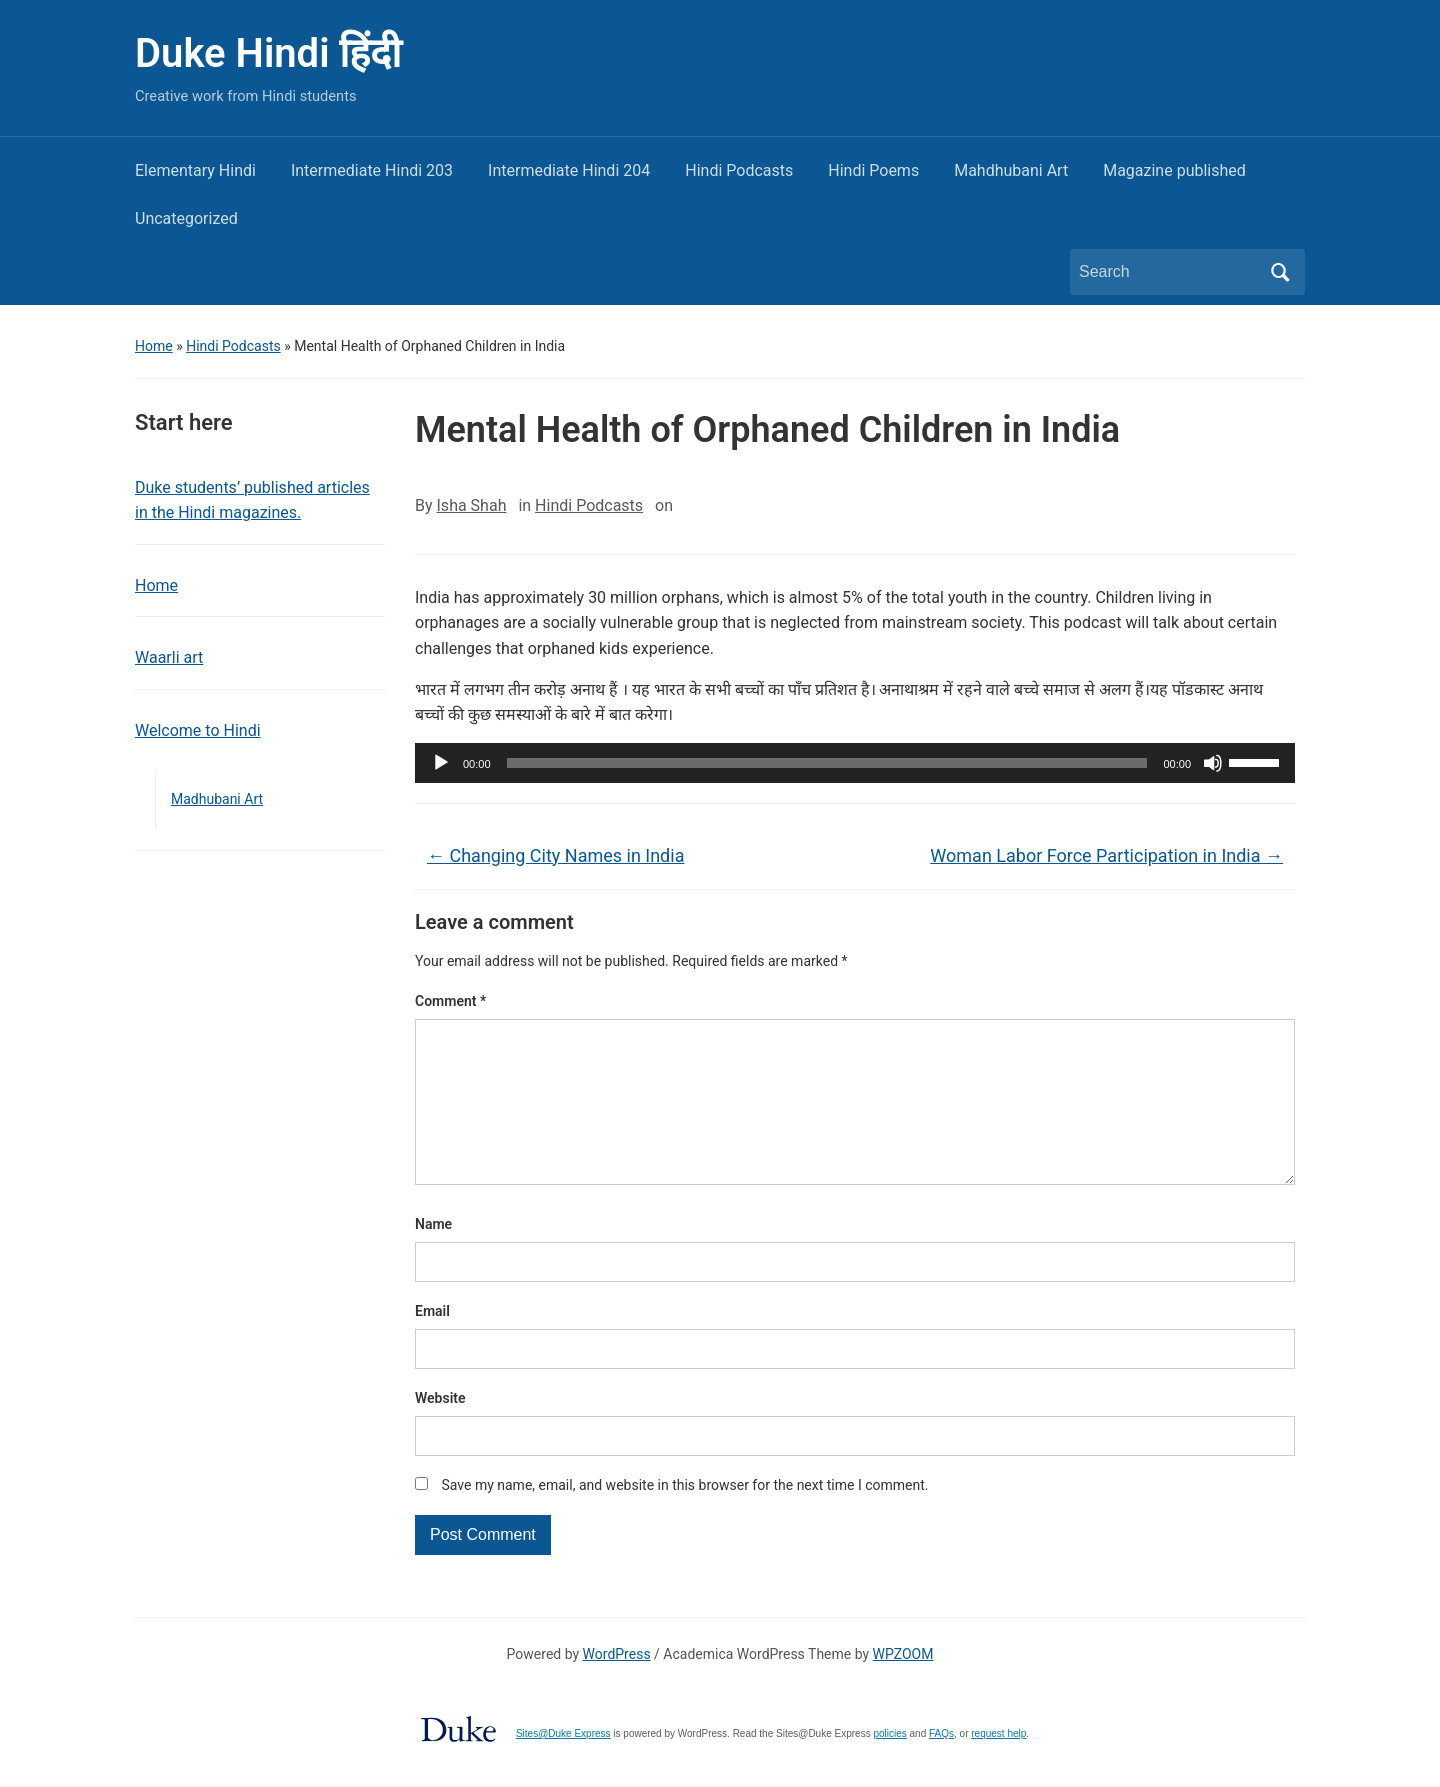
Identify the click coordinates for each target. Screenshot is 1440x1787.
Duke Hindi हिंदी (268, 53)
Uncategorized (186, 218)
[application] (855, 763)
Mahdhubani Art (1011, 170)
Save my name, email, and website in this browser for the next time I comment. (684, 1517)
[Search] (1169, 272)
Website (440, 1430)
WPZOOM (903, 1686)
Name (433, 1256)
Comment (450, 1001)
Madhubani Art (217, 799)
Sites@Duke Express (563, 1765)
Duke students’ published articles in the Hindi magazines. (252, 500)
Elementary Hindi (195, 170)
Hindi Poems (873, 170)
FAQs (941, 1765)
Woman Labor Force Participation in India (1106, 855)
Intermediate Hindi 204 (569, 170)
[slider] (827, 763)
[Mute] (1213, 763)
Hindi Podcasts (739, 170)
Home (154, 346)
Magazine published (1174, 170)
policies (889, 1765)
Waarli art (169, 657)
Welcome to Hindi (198, 730)
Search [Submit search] (1280, 272)
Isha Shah (472, 505)
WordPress (617, 1686)
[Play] (441, 763)
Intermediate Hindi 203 (372, 170)
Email (432, 1343)
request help (998, 1765)
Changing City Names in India (555, 855)
